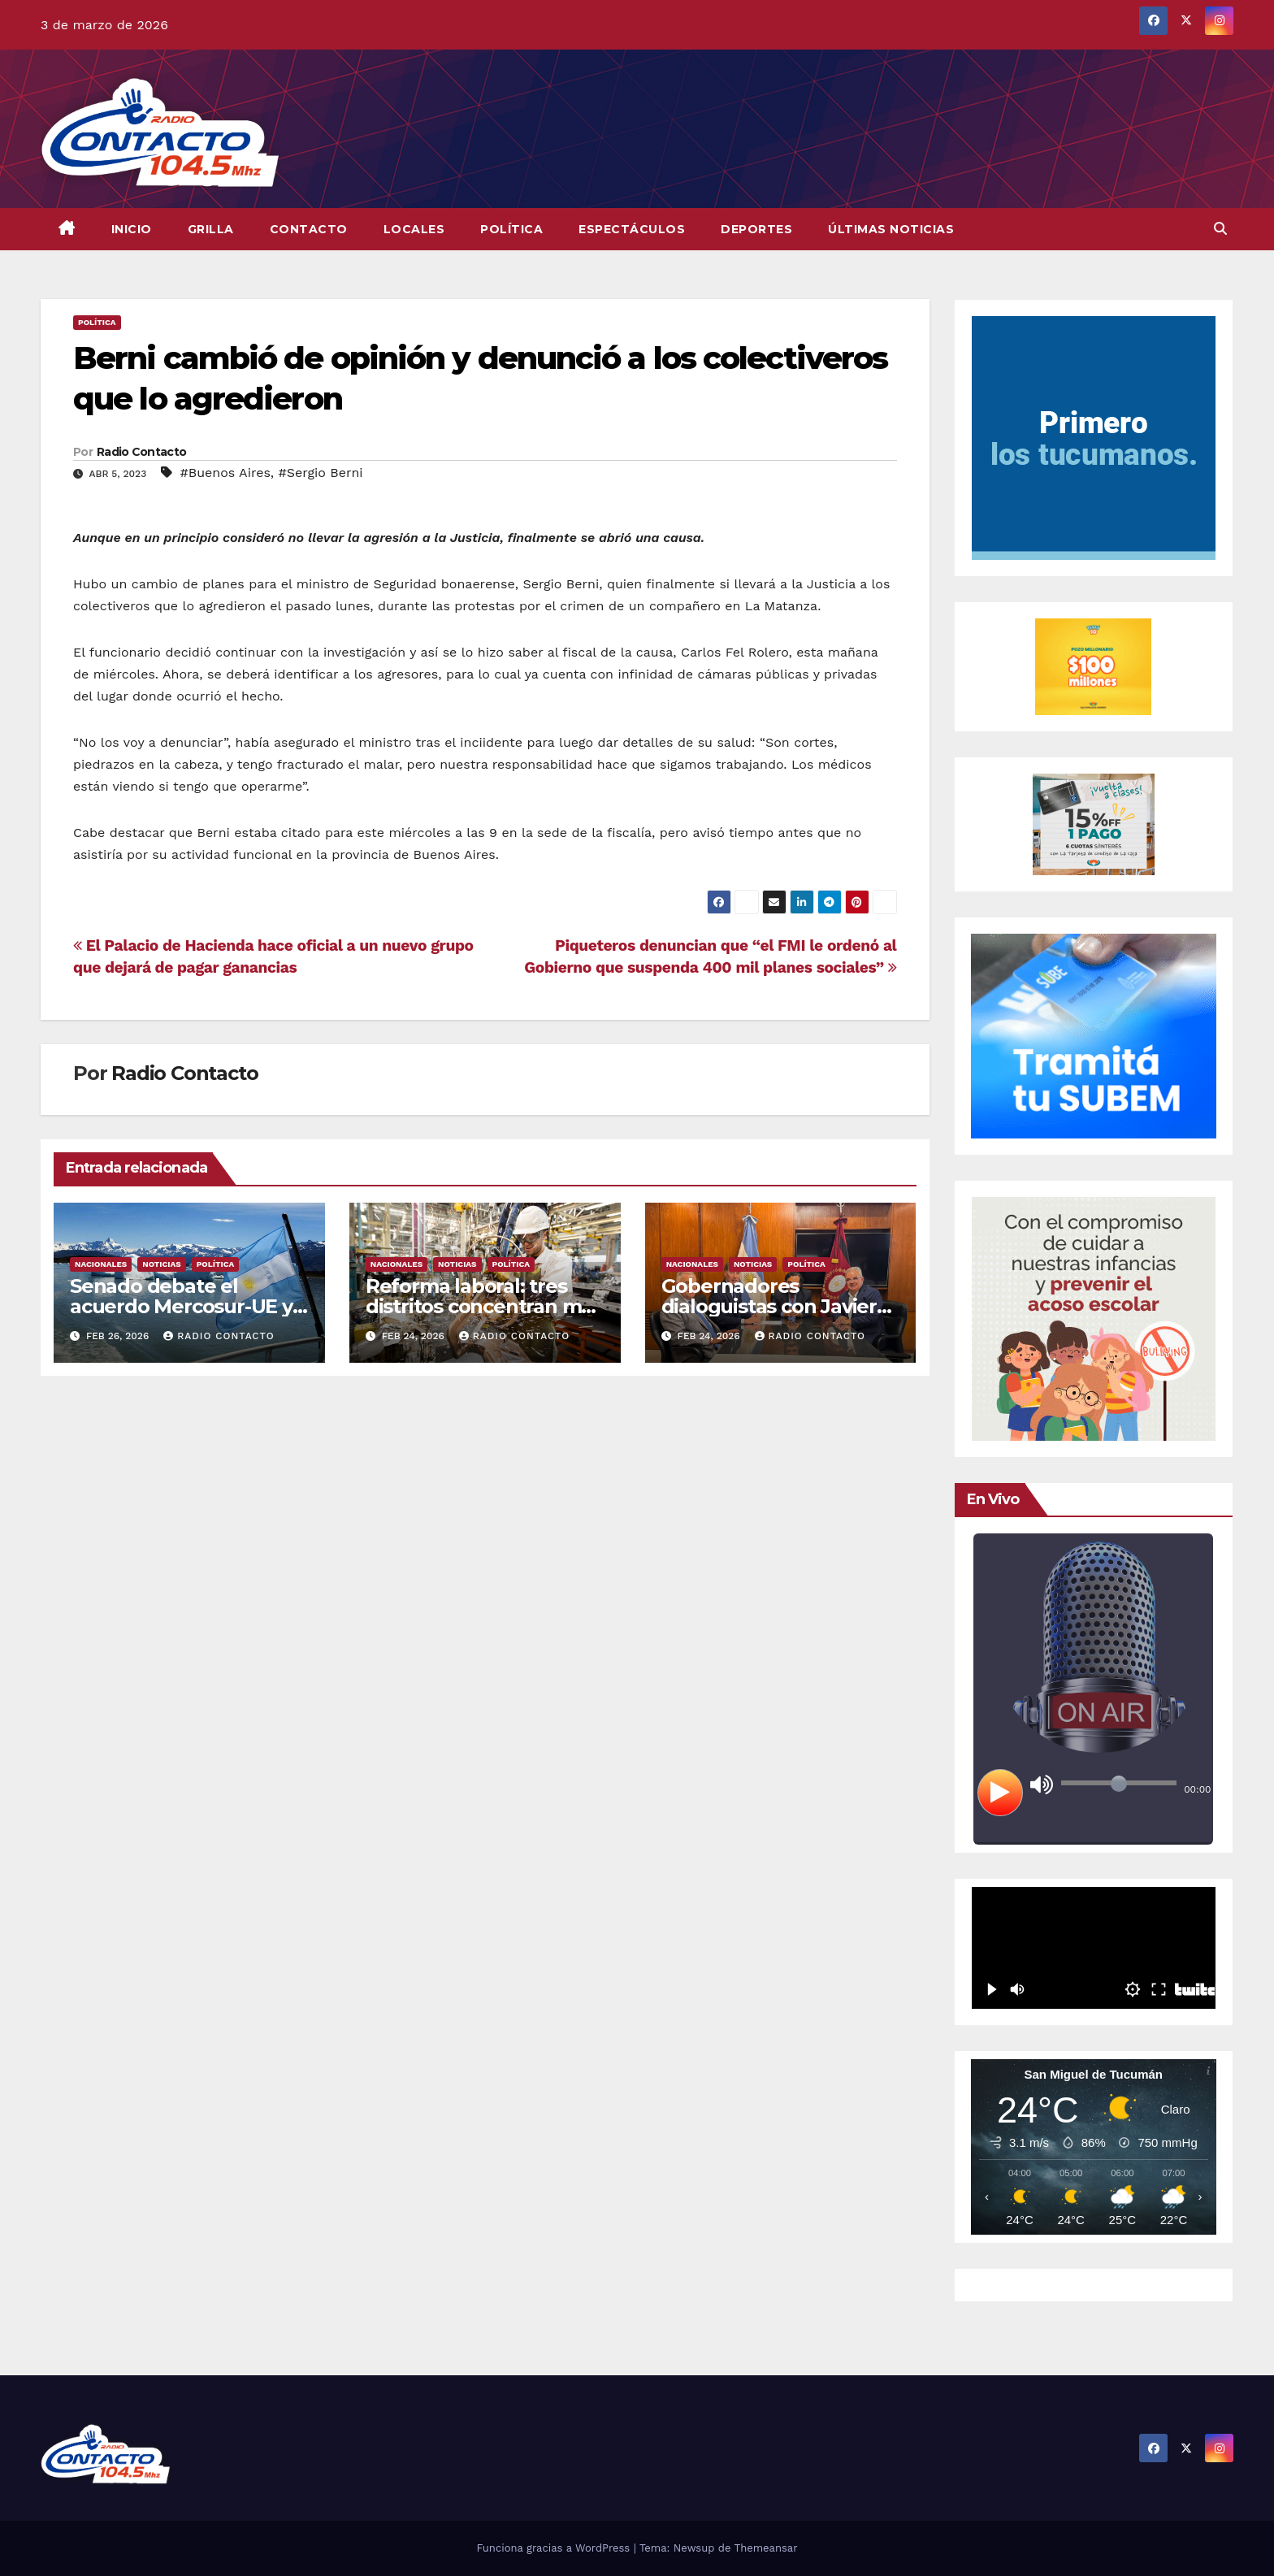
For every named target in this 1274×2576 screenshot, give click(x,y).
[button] (1220, 228)
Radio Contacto (141, 452)
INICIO (131, 229)
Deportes (756, 229)
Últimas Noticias (891, 229)
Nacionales (101, 1264)
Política (511, 229)
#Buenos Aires (225, 472)
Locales (414, 229)
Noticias (161, 1264)
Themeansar (766, 2548)
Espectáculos (631, 229)
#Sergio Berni (321, 472)
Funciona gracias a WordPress (554, 2548)
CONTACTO (309, 229)
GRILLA (211, 229)
